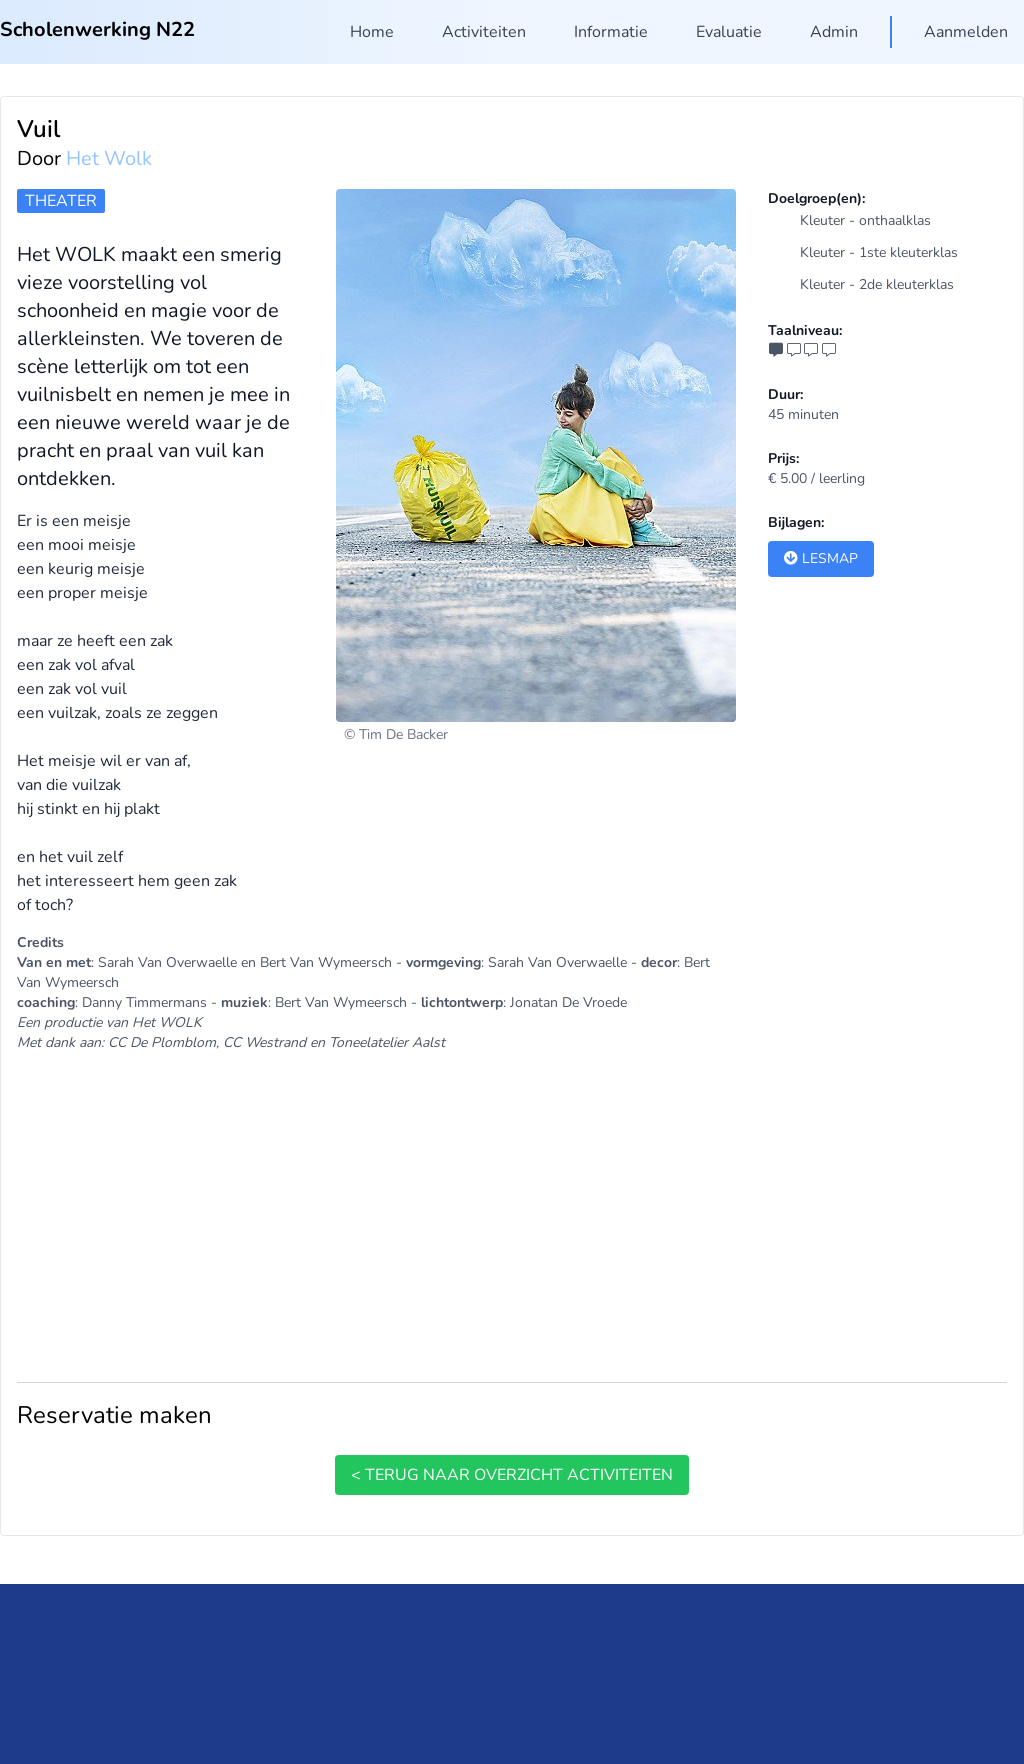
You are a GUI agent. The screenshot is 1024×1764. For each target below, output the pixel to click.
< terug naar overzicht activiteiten (512, 1475)
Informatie (611, 32)
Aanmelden (966, 32)
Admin (834, 32)
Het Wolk (109, 158)
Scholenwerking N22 (97, 29)
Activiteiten (484, 32)
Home (372, 32)
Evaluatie (729, 32)
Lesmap (821, 558)
